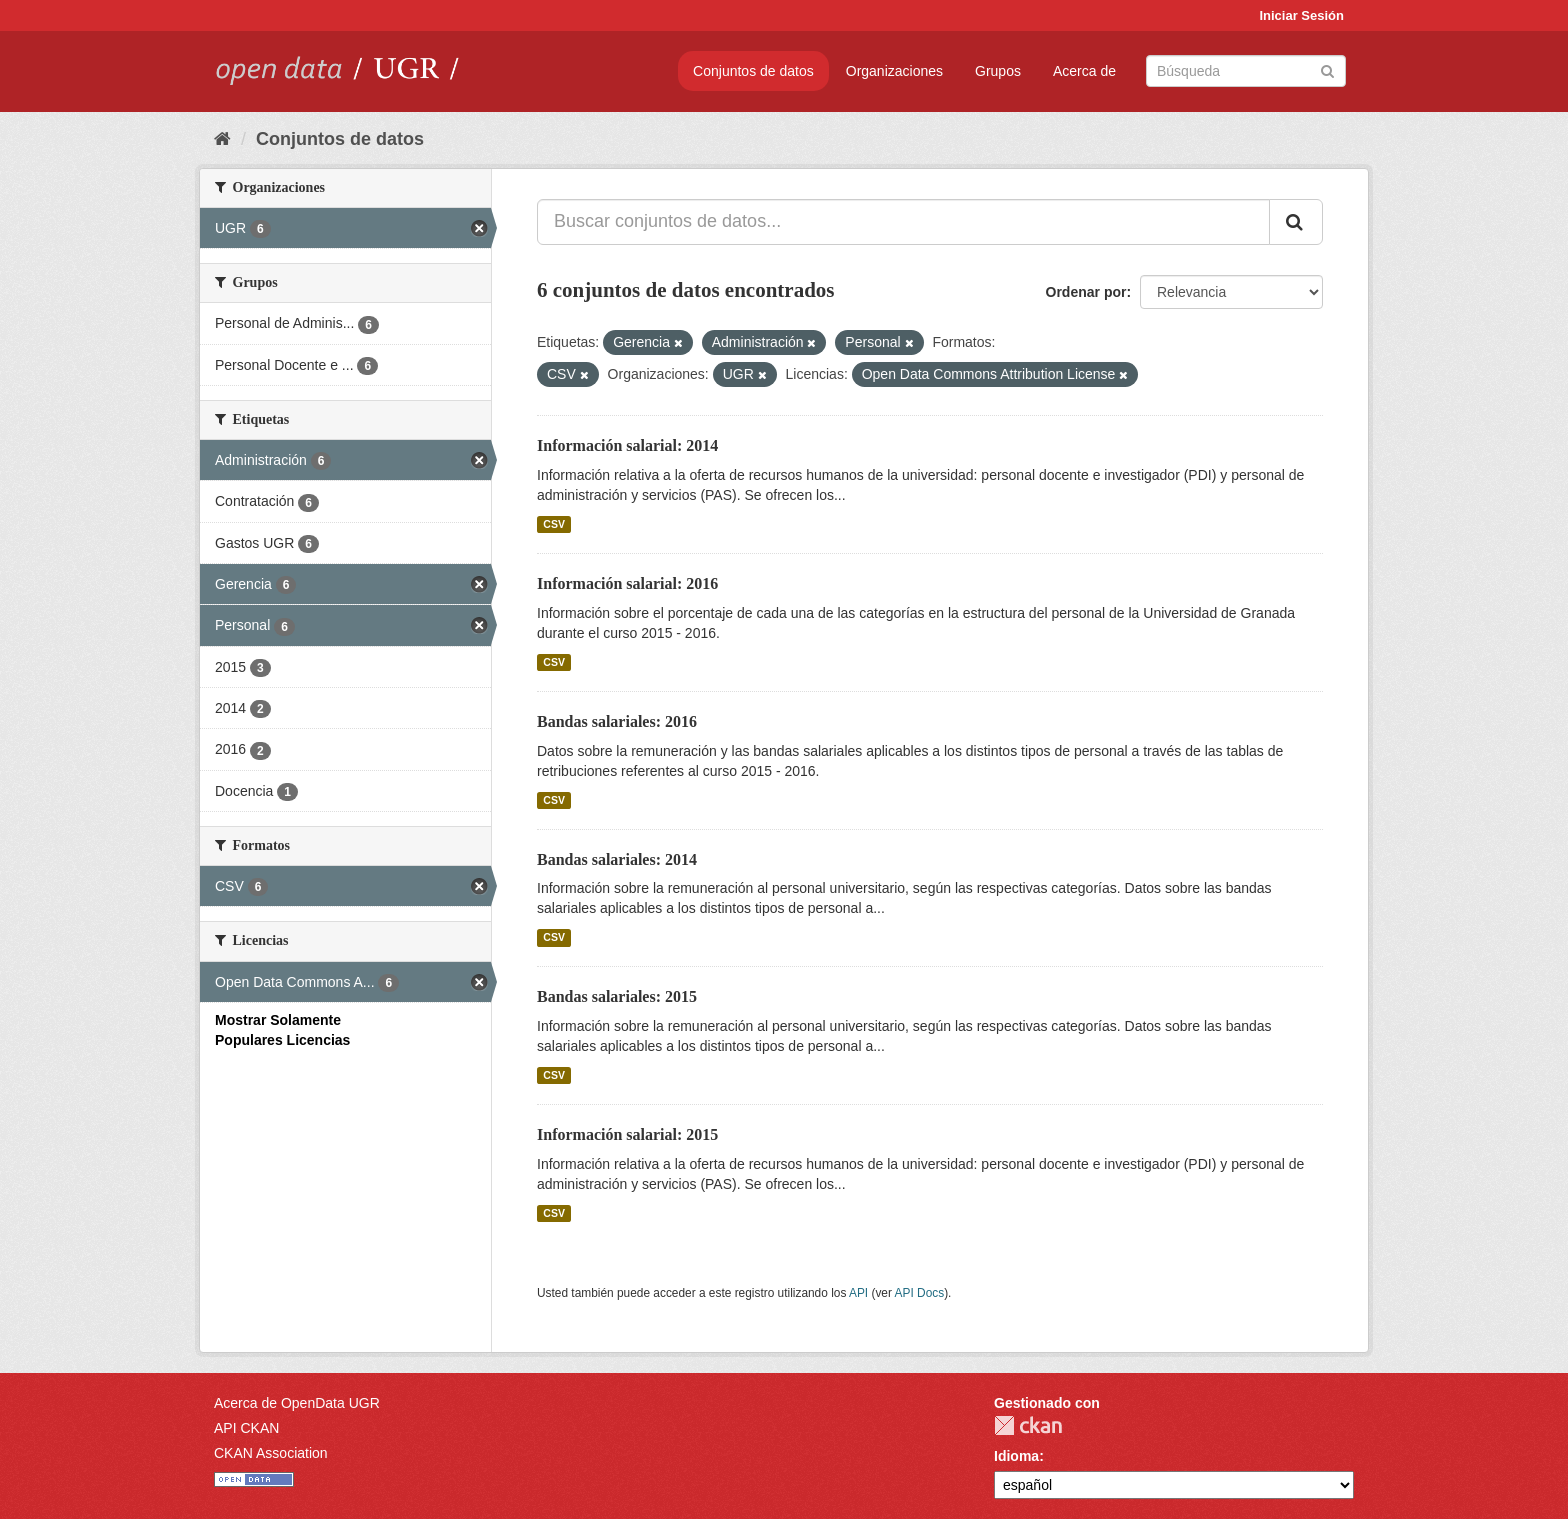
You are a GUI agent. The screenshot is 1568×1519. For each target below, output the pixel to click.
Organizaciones (894, 71)
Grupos (998, 71)
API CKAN (246, 1428)
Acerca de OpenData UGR (297, 1403)
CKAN (1028, 1425)
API (858, 1293)
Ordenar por (1086, 292)
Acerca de (1084, 71)
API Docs (920, 1293)
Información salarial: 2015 (627, 1134)
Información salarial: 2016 (627, 583)
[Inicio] (222, 139)
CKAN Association (271, 1453)
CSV (554, 524)
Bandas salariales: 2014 (617, 859)
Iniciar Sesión (1301, 15)
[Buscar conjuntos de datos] (1246, 71)
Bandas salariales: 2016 (617, 721)
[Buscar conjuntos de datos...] (903, 222)
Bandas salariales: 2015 (617, 996)
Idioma (1016, 1456)
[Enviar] (1327, 69)
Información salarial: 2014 (627, 445)
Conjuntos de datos (753, 71)
